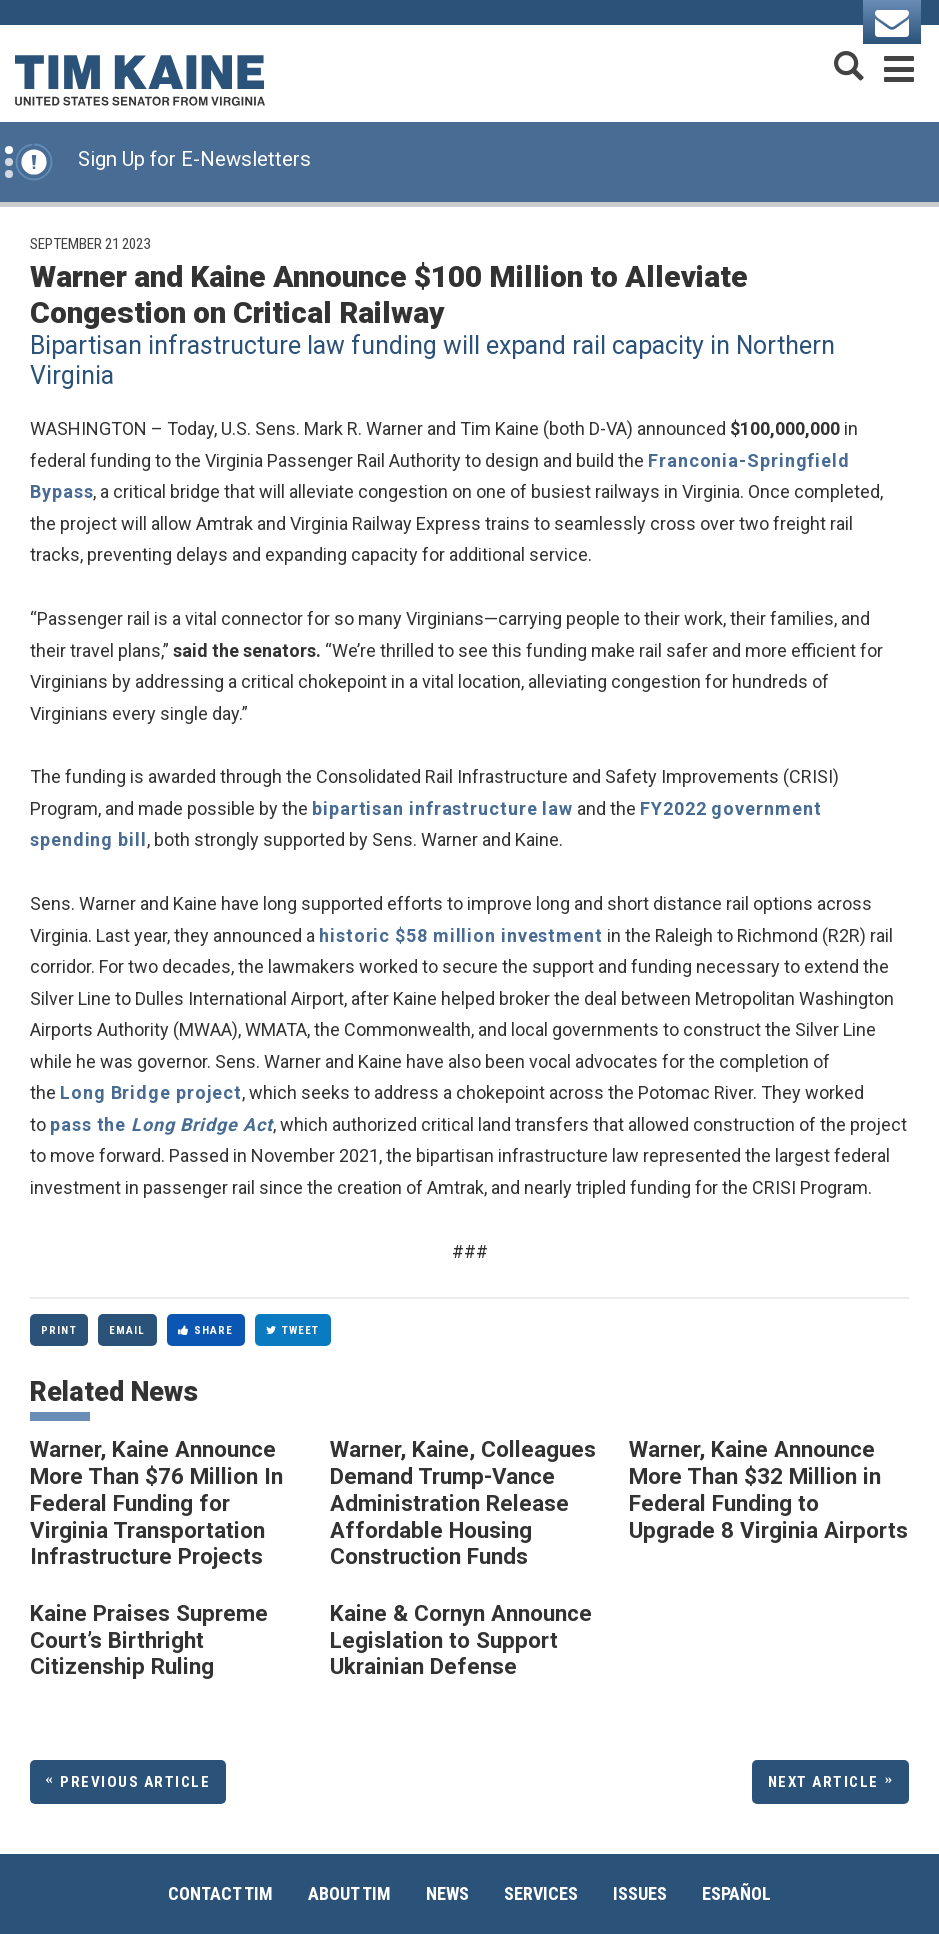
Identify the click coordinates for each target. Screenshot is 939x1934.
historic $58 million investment (461, 935)
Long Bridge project (151, 1092)
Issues (640, 1893)
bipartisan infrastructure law (442, 808)
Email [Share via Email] (127, 1330)
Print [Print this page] (59, 1330)
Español (736, 1893)
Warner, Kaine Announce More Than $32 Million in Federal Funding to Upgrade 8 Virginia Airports (768, 1489)
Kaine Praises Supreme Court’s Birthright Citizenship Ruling (149, 1639)
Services (541, 1893)
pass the (161, 1124)
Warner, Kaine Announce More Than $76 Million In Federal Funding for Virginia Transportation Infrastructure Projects (156, 1502)
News (447, 1893)
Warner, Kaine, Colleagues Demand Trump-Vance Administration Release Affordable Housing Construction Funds (463, 1502)
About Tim (349, 1893)
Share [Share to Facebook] (206, 1330)
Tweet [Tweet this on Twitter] (293, 1330)
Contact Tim (220, 1893)
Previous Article (135, 1782)
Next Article (823, 1782)
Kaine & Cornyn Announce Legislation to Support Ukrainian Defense (461, 1639)
